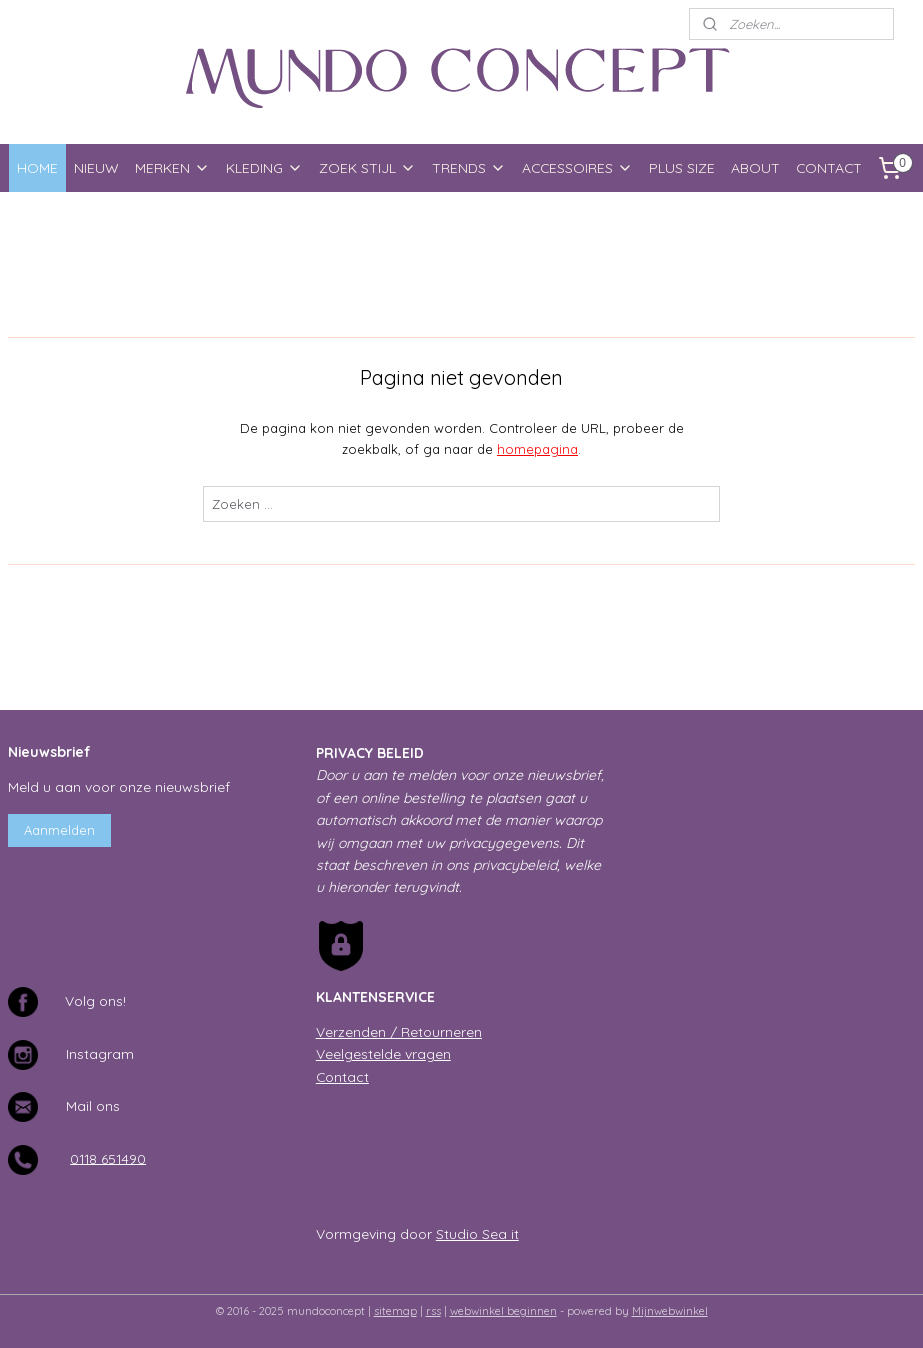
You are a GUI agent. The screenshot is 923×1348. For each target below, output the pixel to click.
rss (433, 1311)
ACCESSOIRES (577, 167)
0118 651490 (108, 1157)
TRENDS (469, 167)
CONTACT (829, 167)
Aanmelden (59, 830)
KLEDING (264, 167)
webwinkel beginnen (503, 1311)
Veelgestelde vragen (383, 1053)
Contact (342, 1076)
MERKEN (172, 167)
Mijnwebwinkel (670, 1311)
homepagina (537, 449)
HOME (37, 167)
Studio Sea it (477, 1233)
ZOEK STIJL (367, 167)
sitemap (395, 1311)
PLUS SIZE (682, 167)
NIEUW (96, 167)
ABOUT (755, 167)
